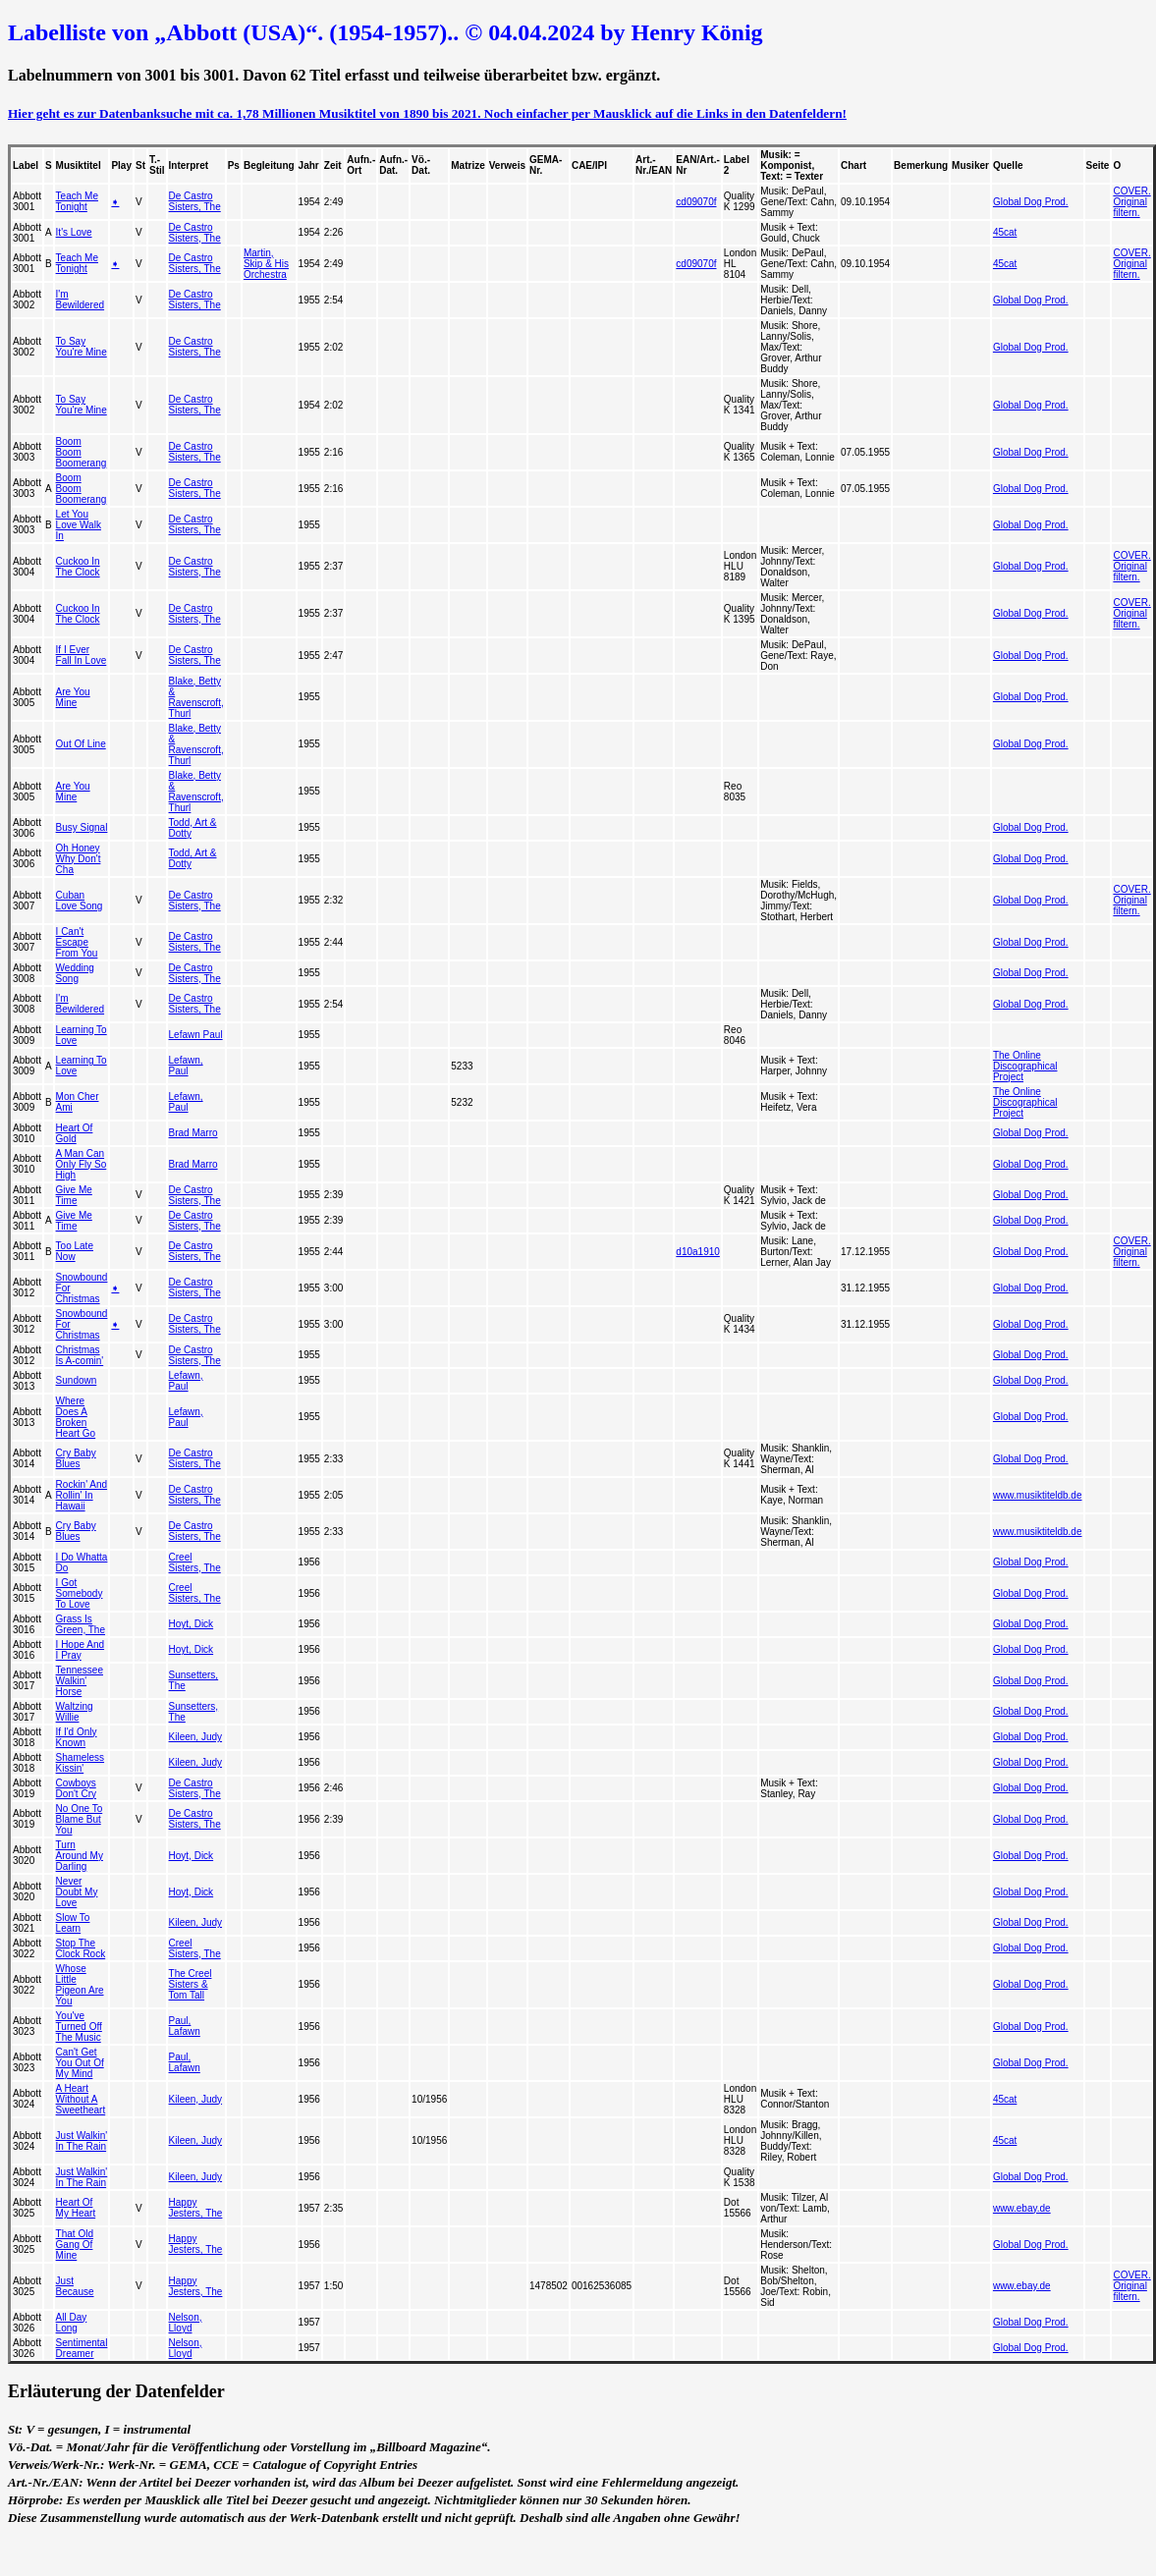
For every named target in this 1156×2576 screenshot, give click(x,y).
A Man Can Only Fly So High (81, 1164)
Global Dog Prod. (1031, 201)
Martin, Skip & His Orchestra (266, 263)
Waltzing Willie (74, 1712)
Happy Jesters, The (196, 2208)
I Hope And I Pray (80, 1650)
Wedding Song (75, 973)
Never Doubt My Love (77, 1892)
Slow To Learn (73, 1923)
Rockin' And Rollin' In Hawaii (82, 1495)
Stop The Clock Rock (81, 1948)
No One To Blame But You (79, 1819)
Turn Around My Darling (79, 1855)
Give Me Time (74, 1195)
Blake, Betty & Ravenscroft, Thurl (196, 697)
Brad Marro (193, 1132)
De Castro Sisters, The (195, 201)
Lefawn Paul (196, 1034)
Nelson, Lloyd (185, 2322)
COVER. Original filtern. (1131, 202)
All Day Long (71, 2322)
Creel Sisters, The (195, 1562)
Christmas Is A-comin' (80, 1355)
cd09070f (696, 201)
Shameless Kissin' (80, 1763)
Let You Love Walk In (78, 525)
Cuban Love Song (79, 900)
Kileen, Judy (195, 1736)
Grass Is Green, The (80, 1624)
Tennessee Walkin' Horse (79, 1681)
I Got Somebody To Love (79, 1593)
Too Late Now (74, 1251)
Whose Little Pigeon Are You (80, 1984)
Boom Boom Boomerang (81, 452)
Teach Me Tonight (77, 201)
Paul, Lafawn (184, 2026)
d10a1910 (698, 1251)
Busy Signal (82, 827)
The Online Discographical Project (1025, 1066)
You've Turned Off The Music (79, 2026)
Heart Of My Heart (76, 2208)
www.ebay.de (1022, 2208)
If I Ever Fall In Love (81, 655)
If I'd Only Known (76, 1737)
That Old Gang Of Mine (74, 2244)
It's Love (74, 232)
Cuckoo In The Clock (78, 566)
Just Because (75, 2286)
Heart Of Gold (74, 1133)
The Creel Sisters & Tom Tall (190, 1984)
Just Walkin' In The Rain (82, 2141)
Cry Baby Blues (76, 1458)
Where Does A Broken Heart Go (76, 1417)
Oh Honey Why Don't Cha (78, 859)
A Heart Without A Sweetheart (81, 2099)
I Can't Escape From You (77, 942)
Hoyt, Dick (191, 1623)
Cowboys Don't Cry (76, 1788)
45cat (1005, 232)
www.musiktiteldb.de (1037, 1495)
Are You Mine (73, 697)
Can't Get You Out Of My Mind (80, 2063)
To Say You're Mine (81, 346)
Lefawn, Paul (186, 1065)
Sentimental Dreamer (82, 2348)
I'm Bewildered (80, 299)
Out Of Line (81, 744)
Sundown (76, 1380)
